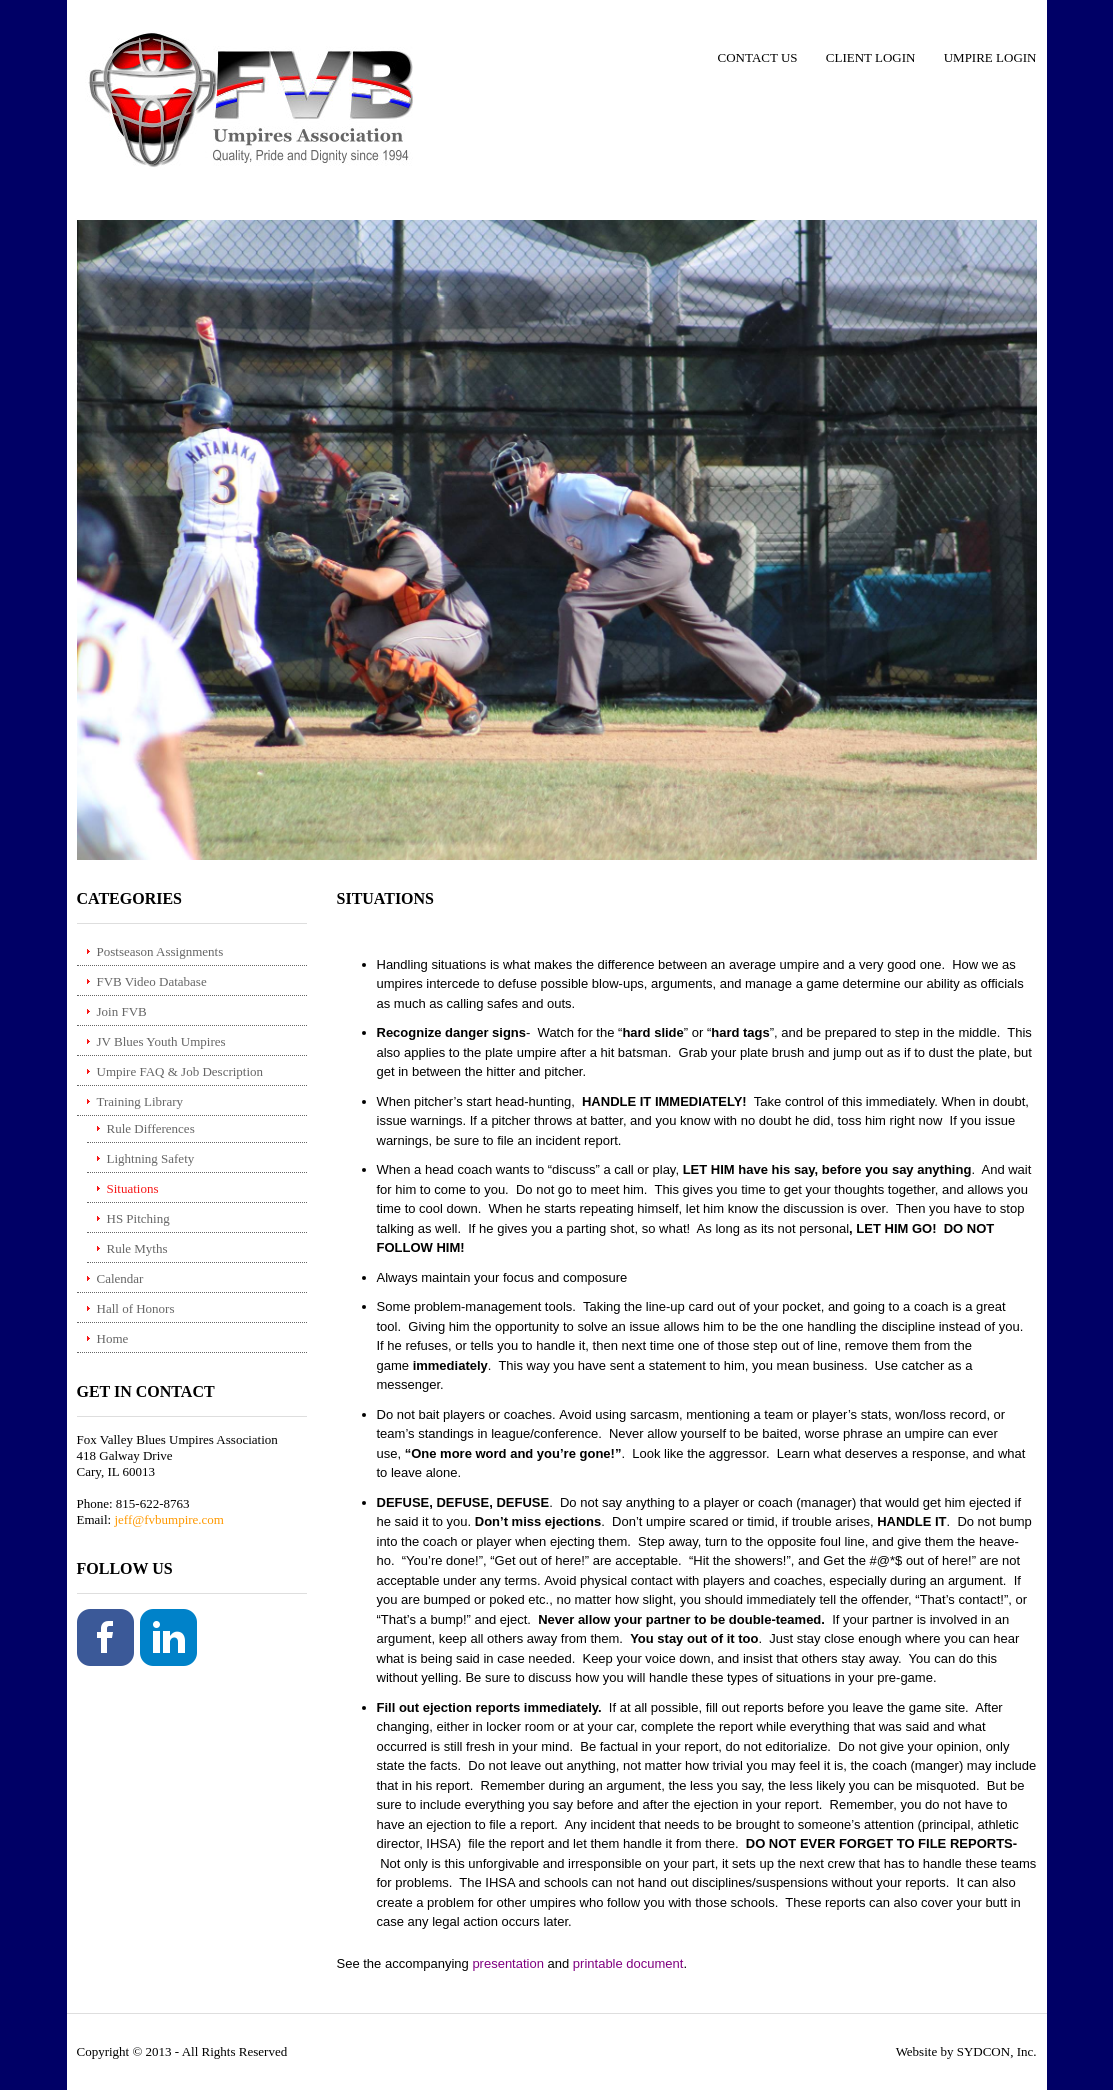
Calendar (120, 1278)
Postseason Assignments (160, 951)
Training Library (140, 1101)
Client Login (871, 57)
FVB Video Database (152, 981)
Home (113, 1338)
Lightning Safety (151, 1158)
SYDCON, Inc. (997, 2051)
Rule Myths (137, 1248)
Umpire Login (990, 57)
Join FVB (122, 1011)
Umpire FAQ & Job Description (180, 1071)
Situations (133, 1188)
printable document (628, 1963)
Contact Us (758, 57)
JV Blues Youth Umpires (161, 1041)
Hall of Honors (136, 1308)
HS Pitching (138, 1218)
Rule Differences (151, 1128)
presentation (508, 1963)
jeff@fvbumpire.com (169, 1519)
